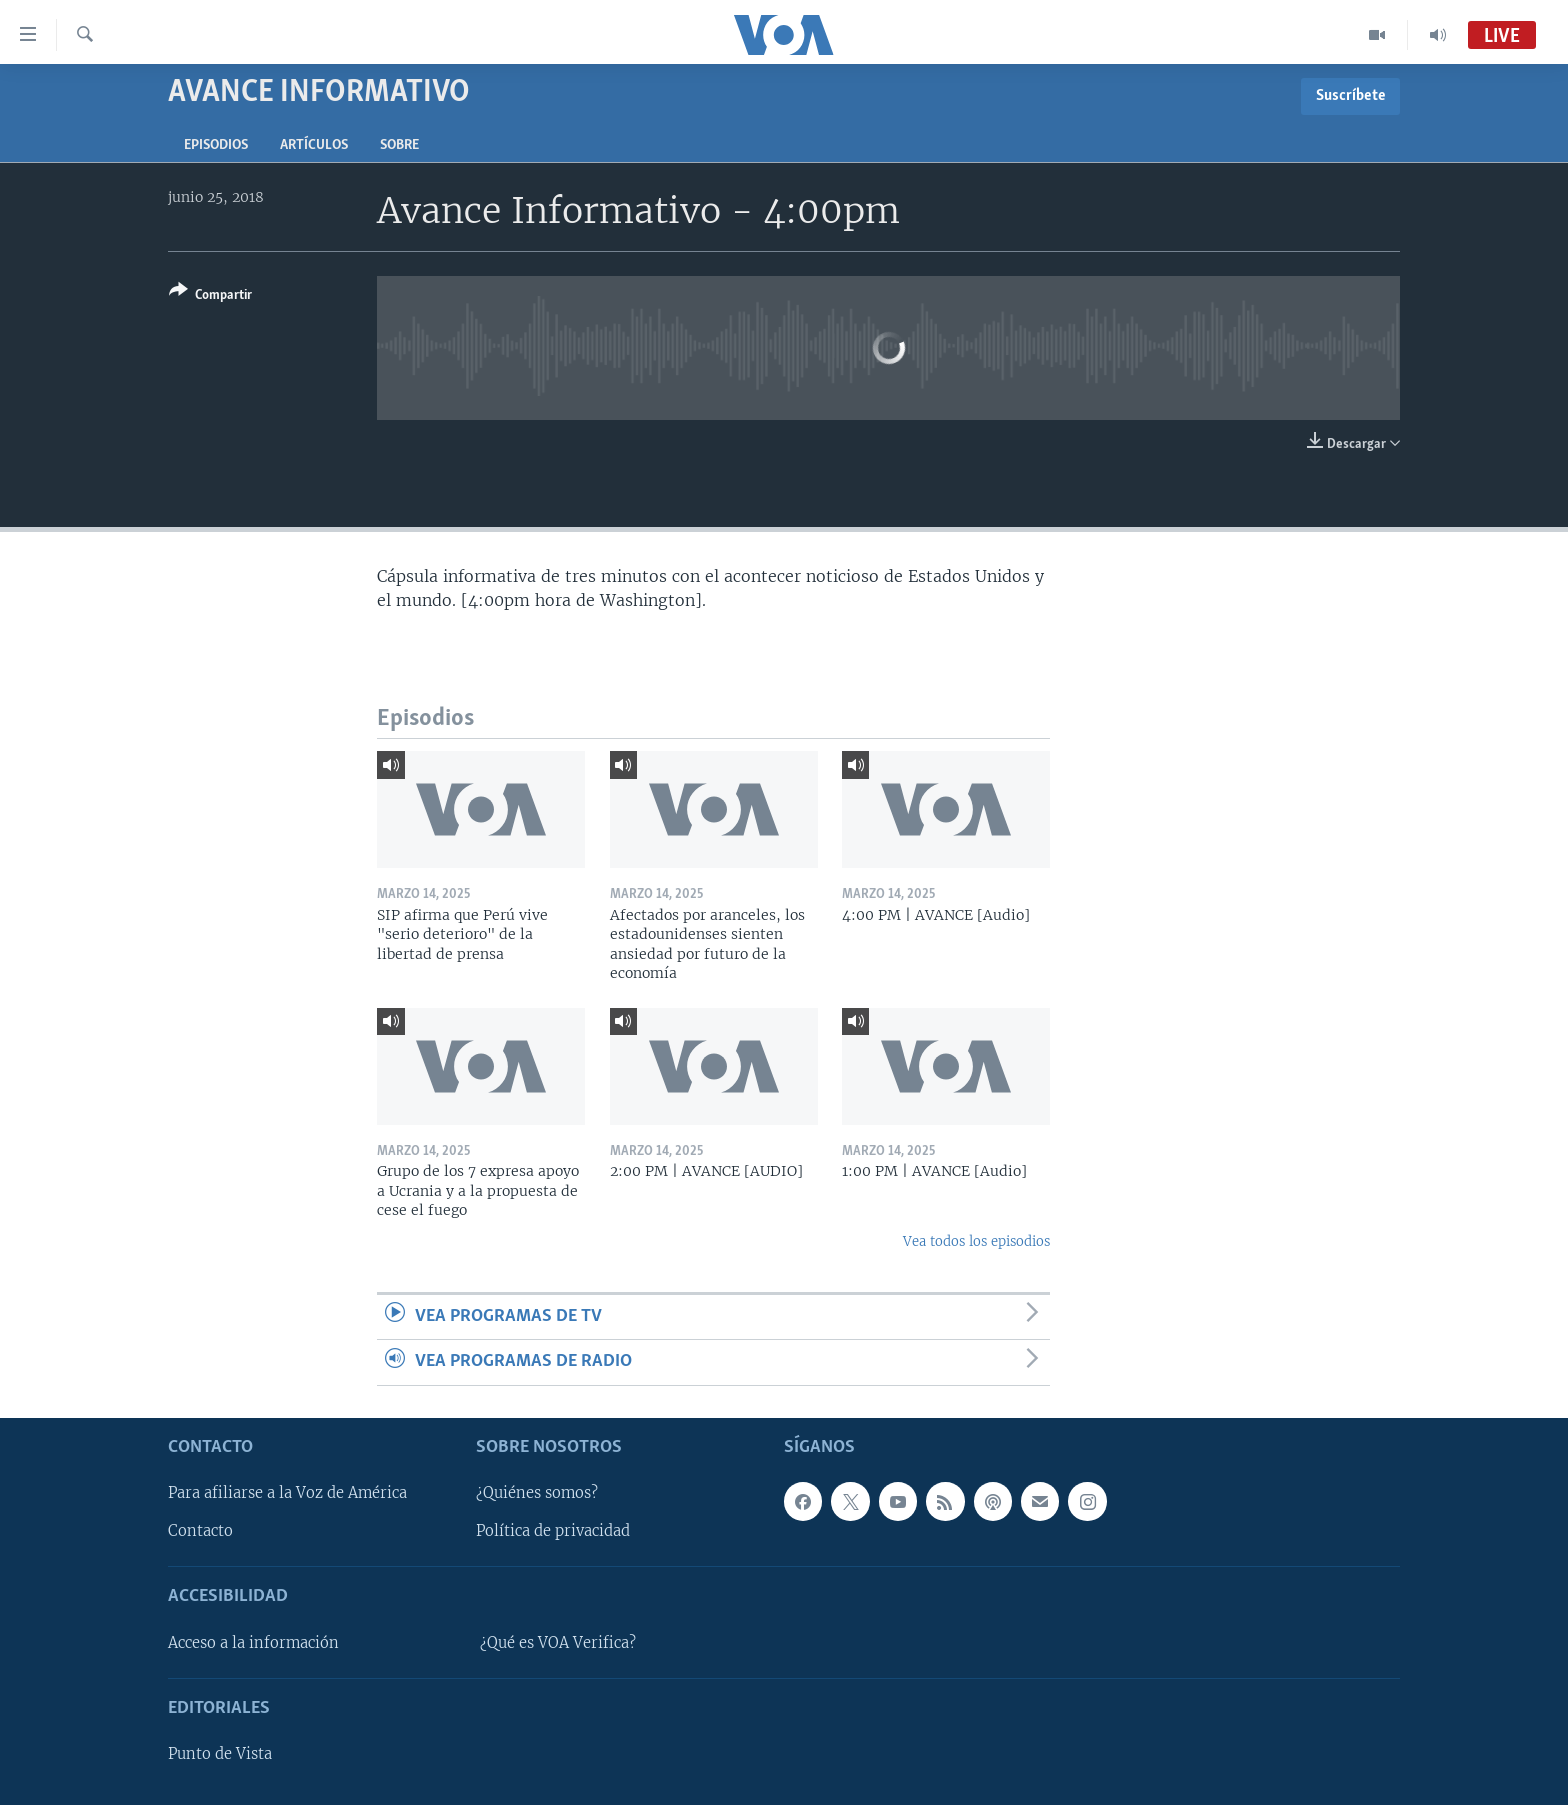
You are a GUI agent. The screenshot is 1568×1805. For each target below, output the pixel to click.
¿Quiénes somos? (537, 1493)
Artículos (314, 145)
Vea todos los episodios (976, 1241)
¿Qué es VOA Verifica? (558, 1643)
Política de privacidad (553, 1531)
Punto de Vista (220, 1754)
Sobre (399, 145)
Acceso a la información (253, 1643)
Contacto (200, 1531)
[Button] (210, 296)
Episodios (216, 145)
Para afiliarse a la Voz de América (287, 1493)
